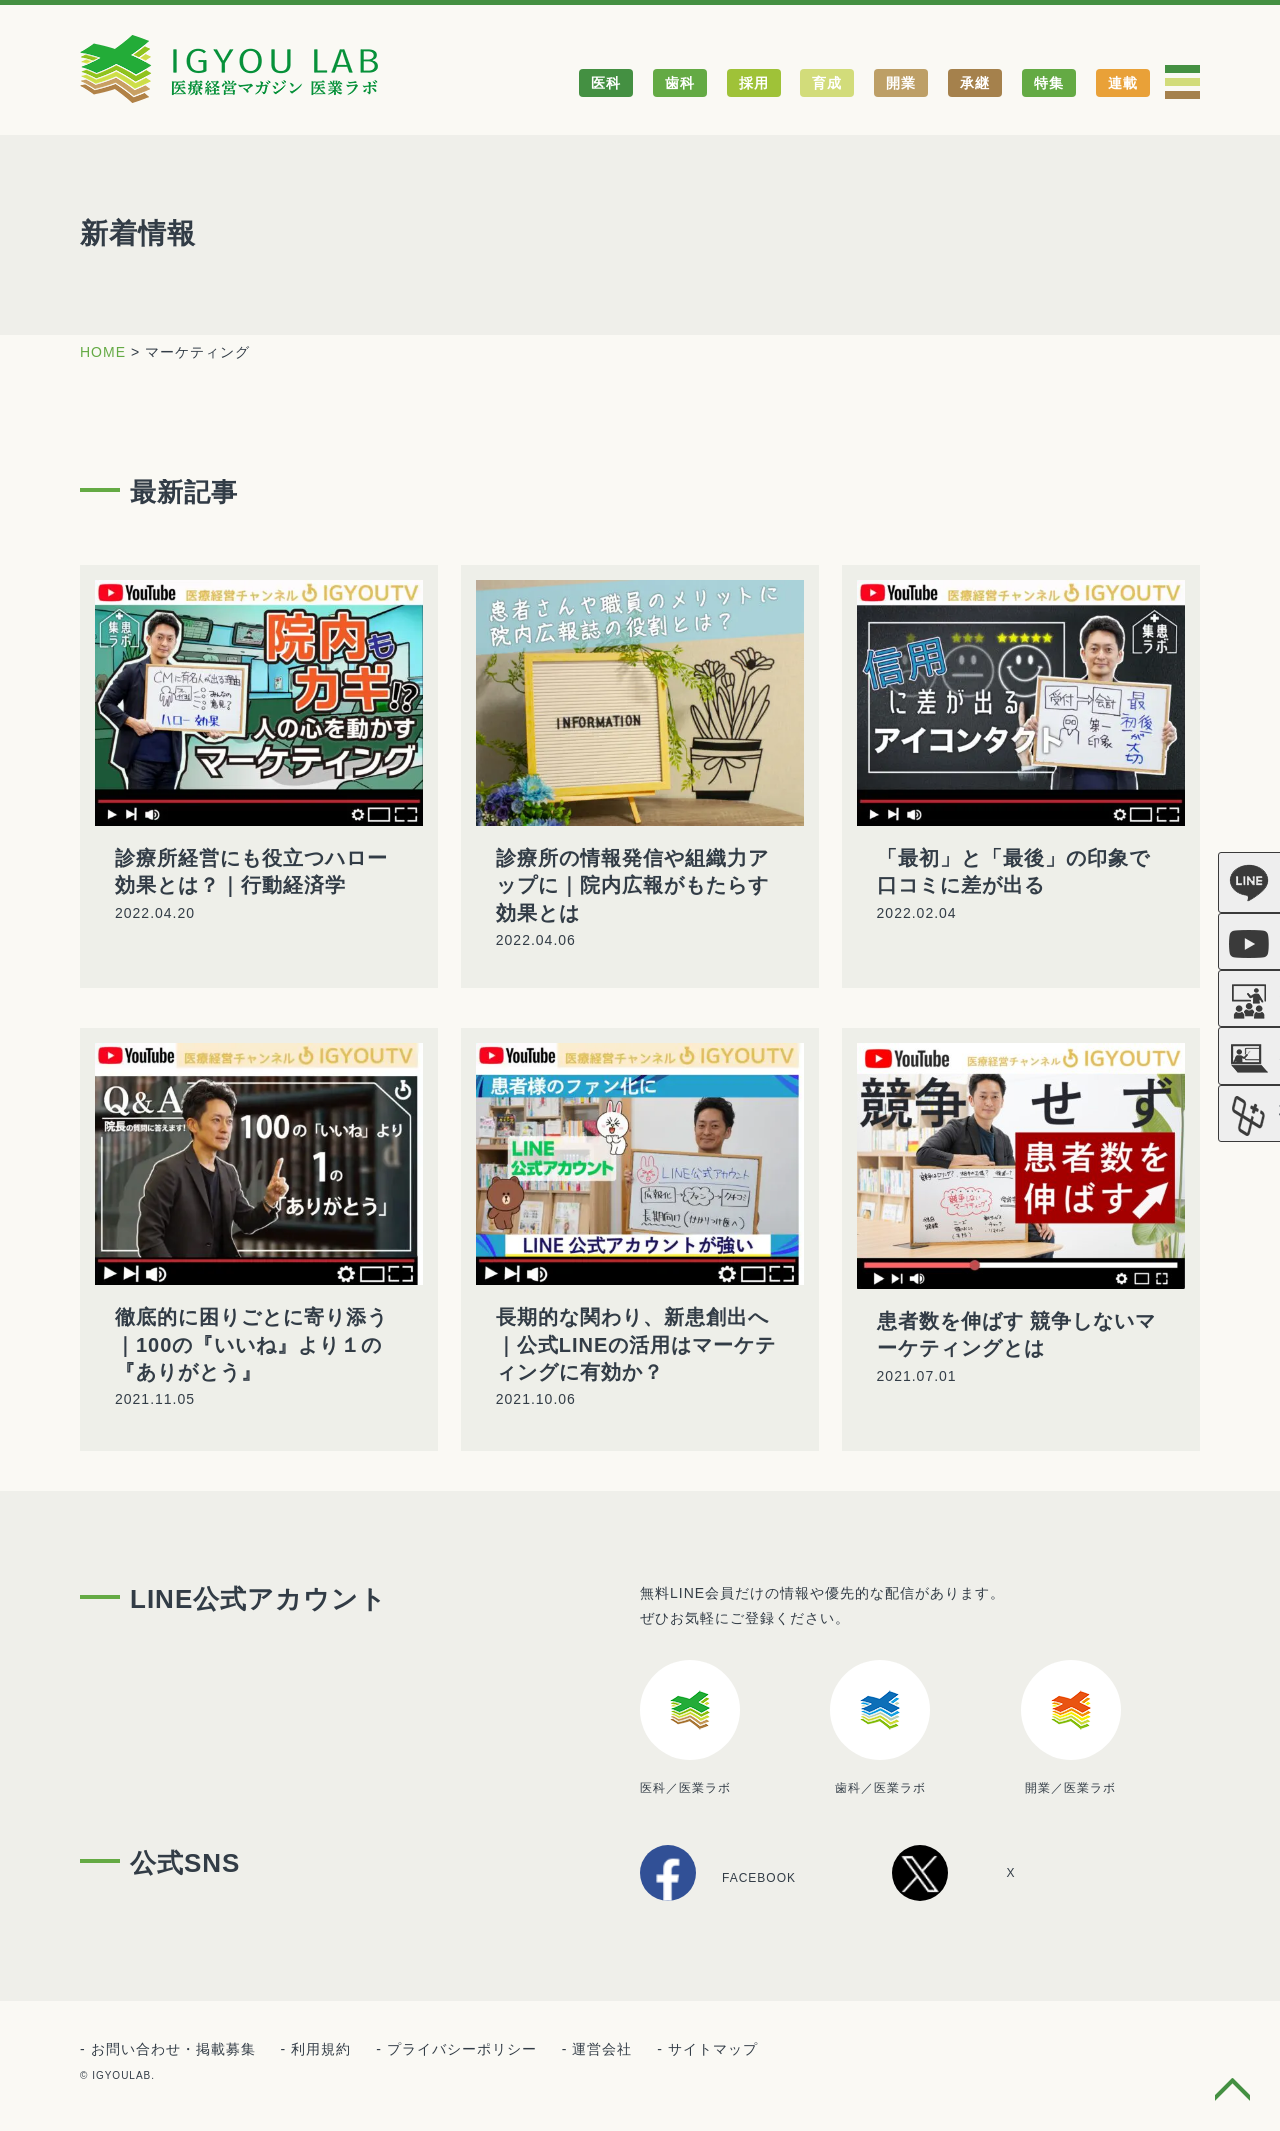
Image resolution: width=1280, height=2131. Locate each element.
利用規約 (321, 2049)
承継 (975, 83)
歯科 (680, 83)
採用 (754, 83)
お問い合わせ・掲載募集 (173, 2049)
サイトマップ (713, 2049)
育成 (827, 83)
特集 (1049, 83)
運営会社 (602, 2049)
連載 (1123, 83)
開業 (901, 83)
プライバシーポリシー (462, 2049)
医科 (606, 83)
